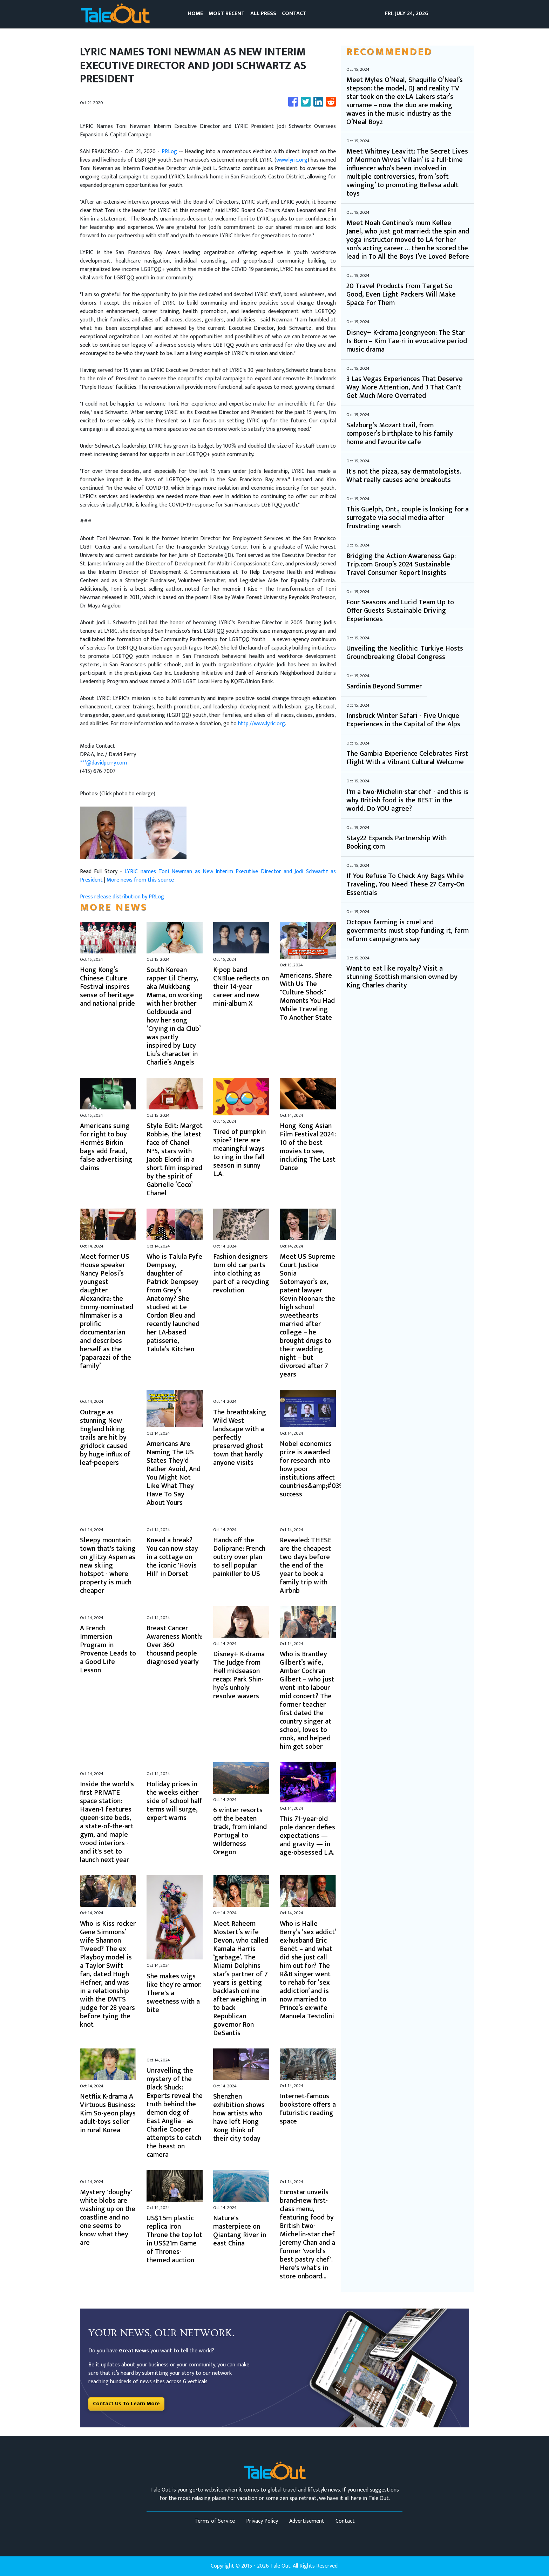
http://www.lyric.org (261, 723)
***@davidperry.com (103, 763)
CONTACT (294, 13)
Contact (345, 2521)
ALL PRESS (263, 13)
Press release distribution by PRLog (122, 897)
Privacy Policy (262, 2521)
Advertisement (306, 2521)
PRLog (169, 151)
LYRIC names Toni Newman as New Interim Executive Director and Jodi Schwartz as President (208, 876)
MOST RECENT (227, 13)
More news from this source (140, 880)
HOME (195, 13)
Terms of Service (215, 2521)
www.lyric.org (291, 160)
